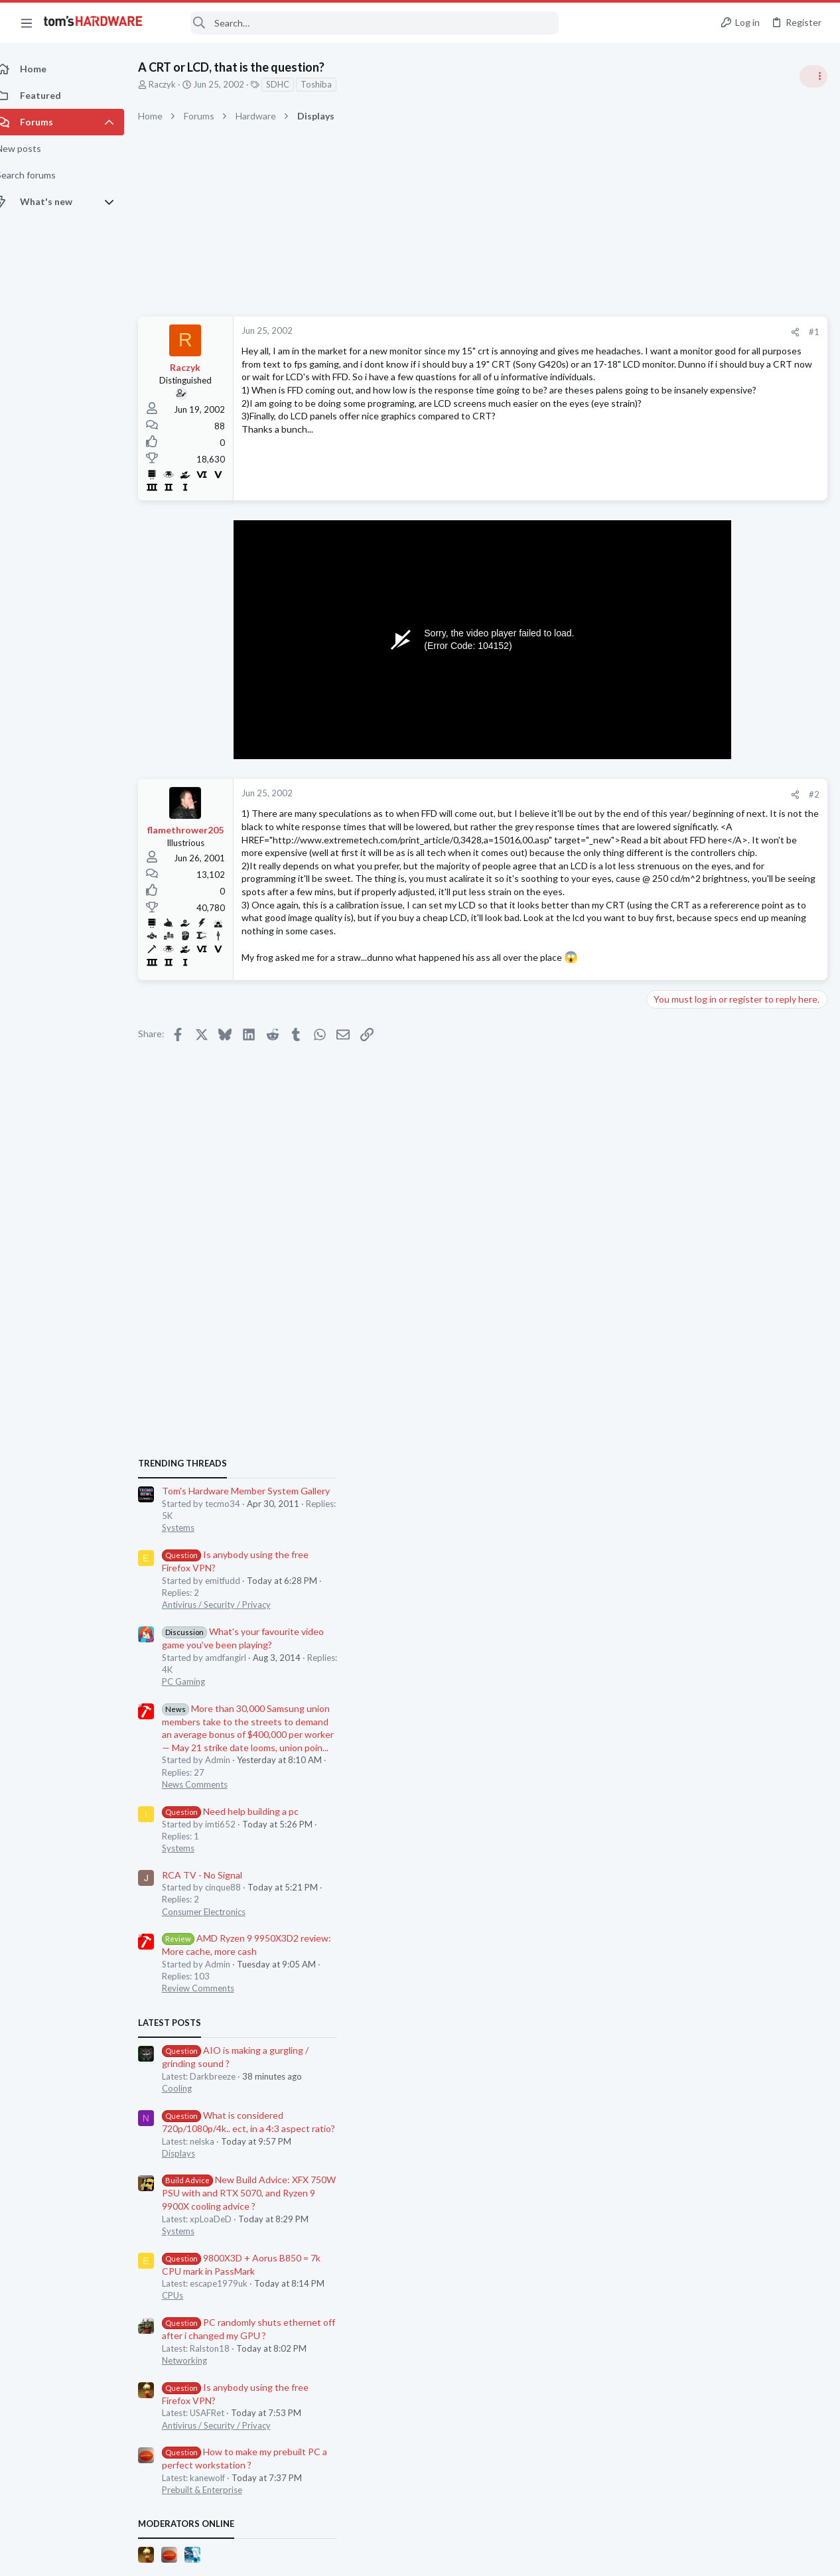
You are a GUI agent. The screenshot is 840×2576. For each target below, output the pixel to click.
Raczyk (176, 84)
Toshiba (330, 84)
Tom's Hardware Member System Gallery (735, 749)
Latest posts (659, 1280)
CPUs (662, 1554)
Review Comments (688, 1247)
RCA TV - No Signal (692, 1133)
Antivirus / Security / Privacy (706, 862)
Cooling (666, 1346)
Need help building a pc (720, 1069)
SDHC (292, 84)
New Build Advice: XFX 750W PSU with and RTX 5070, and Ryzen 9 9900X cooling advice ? (738, 1451)
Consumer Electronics (693, 1170)
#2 (601, 797)
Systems (668, 786)
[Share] (582, 332)
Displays (668, 1411)
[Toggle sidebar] (813, 76)
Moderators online (676, 1782)
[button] (26, 22)
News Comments (684, 1042)
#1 (601, 331)
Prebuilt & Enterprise (692, 1748)
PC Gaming (673, 939)
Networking (674, 1618)
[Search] (360, 23)
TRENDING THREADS (672, 721)
